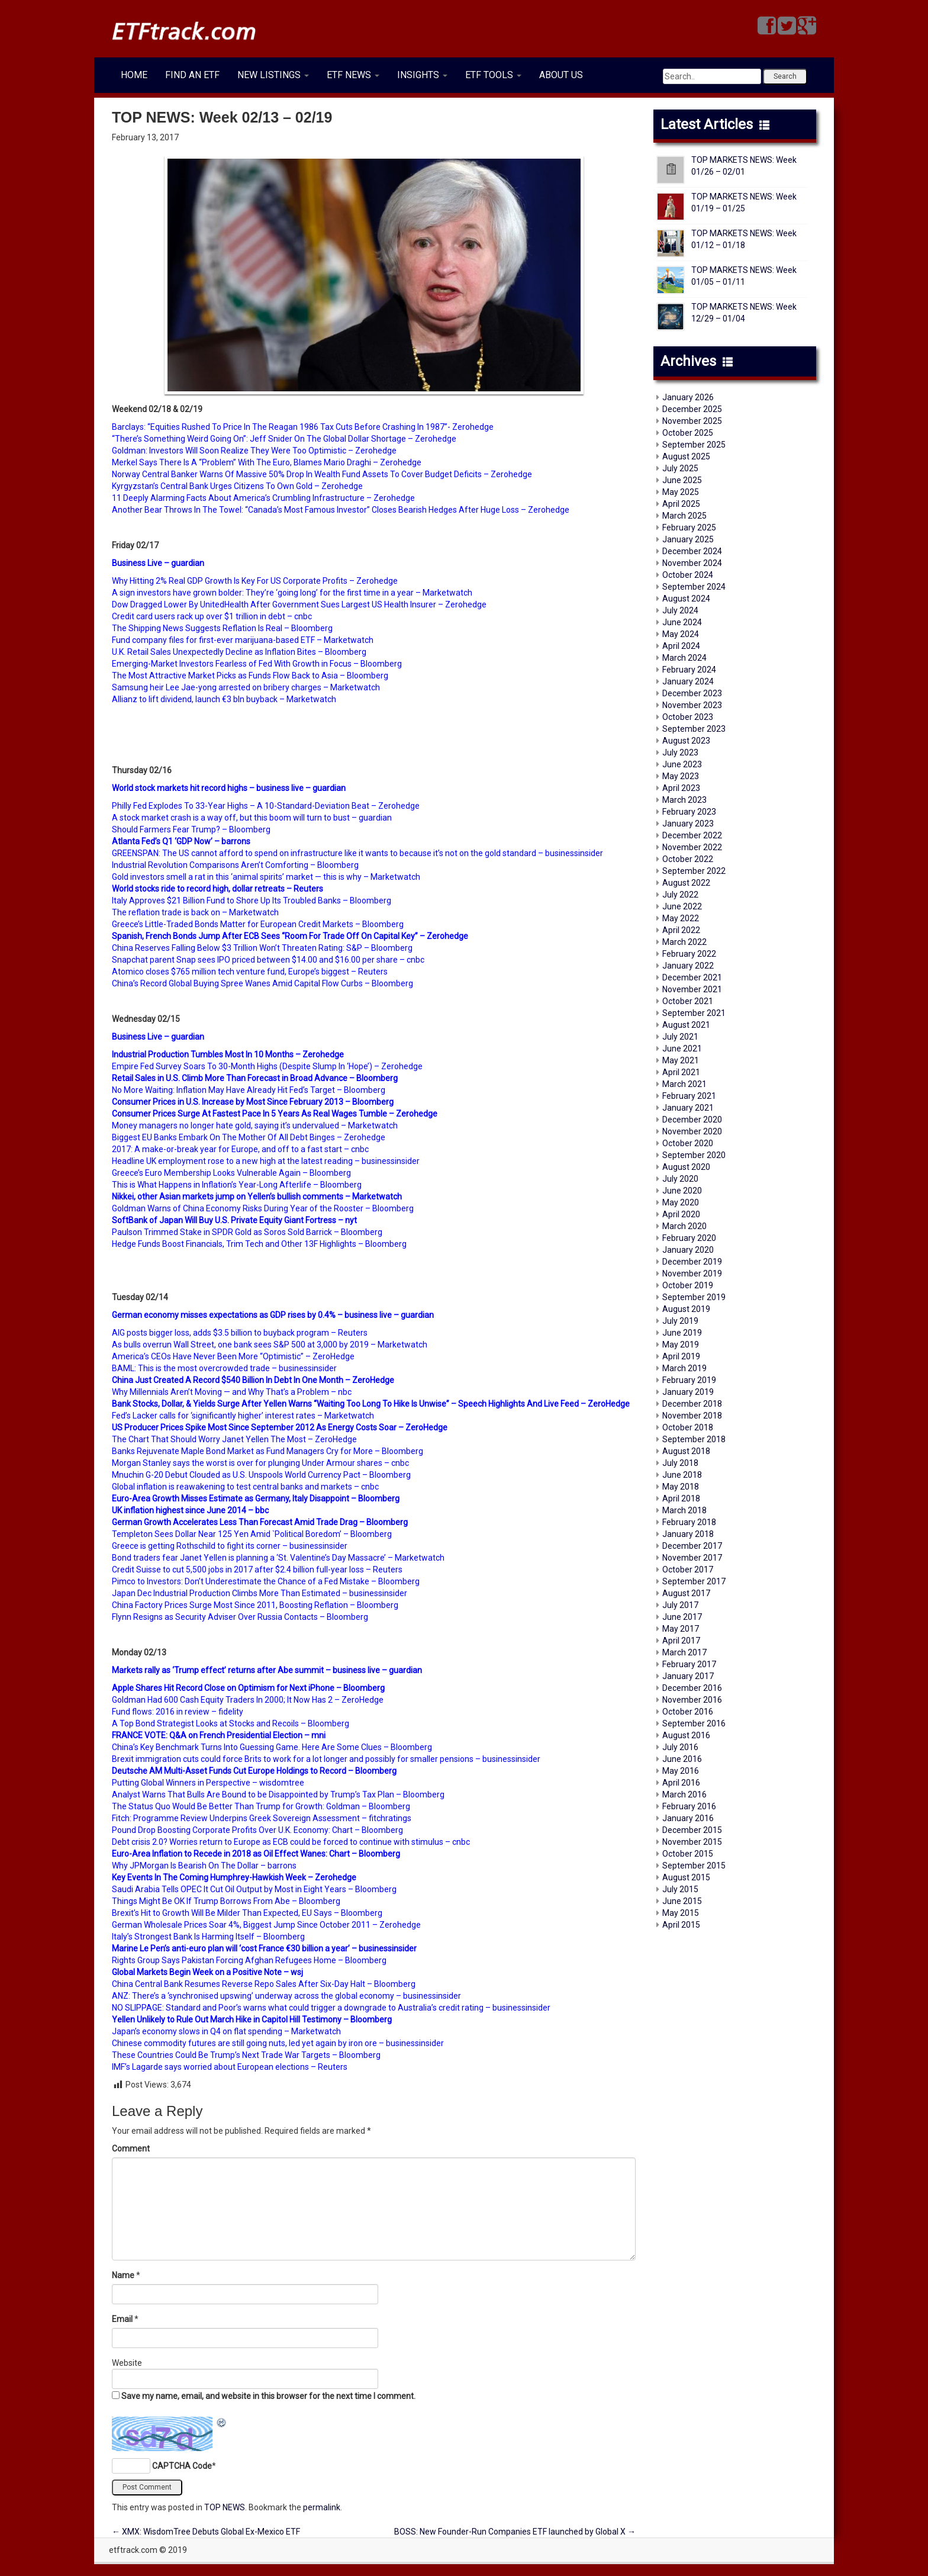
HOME (134, 75)
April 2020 (681, 1214)
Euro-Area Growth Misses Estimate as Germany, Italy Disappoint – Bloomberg (255, 1498)
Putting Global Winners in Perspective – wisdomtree (208, 1782)
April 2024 (681, 646)
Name (123, 2275)
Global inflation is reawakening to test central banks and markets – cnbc (245, 1486)
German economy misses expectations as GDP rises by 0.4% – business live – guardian (273, 1315)
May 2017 (680, 1628)
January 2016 (688, 1818)
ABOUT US (561, 75)
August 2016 (686, 1735)
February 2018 (689, 1522)
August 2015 (686, 1877)
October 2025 (687, 433)
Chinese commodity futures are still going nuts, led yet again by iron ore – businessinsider (278, 2043)
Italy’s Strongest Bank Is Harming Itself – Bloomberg (208, 1936)
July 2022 (680, 894)
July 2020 (680, 1179)
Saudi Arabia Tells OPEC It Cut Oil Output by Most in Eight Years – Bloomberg (254, 1889)
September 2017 (694, 1581)
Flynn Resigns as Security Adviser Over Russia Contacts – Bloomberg (240, 1617)
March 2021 (684, 1084)
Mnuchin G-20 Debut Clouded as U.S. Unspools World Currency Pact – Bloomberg (261, 1475)
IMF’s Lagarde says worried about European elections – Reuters (229, 2067)
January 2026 (688, 397)
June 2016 (682, 1759)
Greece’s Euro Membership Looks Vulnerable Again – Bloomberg (231, 1173)
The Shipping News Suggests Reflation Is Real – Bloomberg (222, 628)
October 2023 (687, 717)
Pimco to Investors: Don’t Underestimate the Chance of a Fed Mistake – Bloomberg (266, 1581)
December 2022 (692, 835)
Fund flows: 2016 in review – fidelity (177, 1711)
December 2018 (692, 1403)
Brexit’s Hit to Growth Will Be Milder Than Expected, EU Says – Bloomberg (247, 1913)
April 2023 (681, 788)
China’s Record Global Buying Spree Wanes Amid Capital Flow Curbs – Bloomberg (262, 983)
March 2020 (684, 1226)
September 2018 (694, 1439)
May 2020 (680, 1202)
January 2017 (688, 1676)
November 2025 (692, 421)
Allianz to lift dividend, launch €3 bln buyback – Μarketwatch (224, 699)
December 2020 (692, 1119)
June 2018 (682, 1475)
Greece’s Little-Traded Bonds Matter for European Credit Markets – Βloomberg (258, 924)
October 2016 (687, 1711)
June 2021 (682, 1048)
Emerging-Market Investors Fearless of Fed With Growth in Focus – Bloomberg (257, 663)
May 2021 (680, 1060)
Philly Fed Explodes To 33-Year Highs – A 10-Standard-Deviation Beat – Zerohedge (266, 806)
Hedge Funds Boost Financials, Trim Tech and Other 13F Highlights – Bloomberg (259, 1244)
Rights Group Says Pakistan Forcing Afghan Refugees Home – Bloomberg (249, 1960)
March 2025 (684, 515)
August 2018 (686, 1451)
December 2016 (692, 1688)
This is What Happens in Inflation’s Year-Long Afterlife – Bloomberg (237, 1184)
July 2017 (680, 1605)
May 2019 (680, 1344)
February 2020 (689, 1238)
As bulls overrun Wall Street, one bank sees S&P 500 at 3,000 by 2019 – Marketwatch (269, 1344)
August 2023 (686, 740)
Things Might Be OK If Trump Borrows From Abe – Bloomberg (226, 1901)
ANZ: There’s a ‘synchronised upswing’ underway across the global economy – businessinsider (286, 1996)
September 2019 (694, 1297)
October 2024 (687, 575)
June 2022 (682, 906)
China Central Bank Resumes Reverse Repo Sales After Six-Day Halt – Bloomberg (263, 1984)
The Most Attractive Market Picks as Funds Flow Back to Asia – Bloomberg (250, 675)
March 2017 (684, 1652)
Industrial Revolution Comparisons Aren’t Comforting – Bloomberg (235, 865)
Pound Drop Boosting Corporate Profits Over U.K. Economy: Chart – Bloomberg (257, 1830)
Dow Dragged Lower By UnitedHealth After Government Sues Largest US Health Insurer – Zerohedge (299, 604)
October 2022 (687, 859)
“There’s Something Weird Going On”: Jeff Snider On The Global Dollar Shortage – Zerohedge (284, 438)
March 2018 (684, 1510)
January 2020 (688, 1250)
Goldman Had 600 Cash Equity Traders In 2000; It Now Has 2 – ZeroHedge (248, 1700)
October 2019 (687, 1285)
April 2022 (681, 930)
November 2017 (692, 1557)
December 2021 (692, 977)
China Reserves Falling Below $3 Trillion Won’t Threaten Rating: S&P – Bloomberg (262, 948)
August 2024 (686, 598)
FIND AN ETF (192, 75)
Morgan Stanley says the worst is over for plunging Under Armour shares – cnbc (260, 1463)
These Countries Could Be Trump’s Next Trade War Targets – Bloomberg (246, 2055)
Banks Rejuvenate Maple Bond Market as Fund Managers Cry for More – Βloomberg (267, 1451)
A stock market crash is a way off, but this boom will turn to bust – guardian (252, 817)
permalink (321, 2507)
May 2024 (680, 634)
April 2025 (681, 504)
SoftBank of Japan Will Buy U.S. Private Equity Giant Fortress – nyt (234, 1220)
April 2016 (681, 1782)
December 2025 (692, 409)
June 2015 (682, 1901)
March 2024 (684, 658)
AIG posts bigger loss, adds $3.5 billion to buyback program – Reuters (240, 1332)
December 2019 (692, 1261)
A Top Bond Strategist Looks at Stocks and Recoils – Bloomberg (230, 1723)
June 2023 (682, 764)
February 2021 (689, 1096)
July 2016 (680, 1747)
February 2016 (689, 1806)
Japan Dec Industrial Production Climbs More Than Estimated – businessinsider (259, 1593)
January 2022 (688, 965)
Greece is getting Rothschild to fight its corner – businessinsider (229, 1546)
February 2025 (689, 527)
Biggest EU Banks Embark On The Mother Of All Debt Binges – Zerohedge (248, 1137)
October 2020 (687, 1143)
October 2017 (687, 1569)
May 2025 (680, 492)
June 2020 (682, 1190)
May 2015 (680, 1913)
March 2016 (684, 1794)
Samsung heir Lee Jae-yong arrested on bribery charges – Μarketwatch (246, 687)
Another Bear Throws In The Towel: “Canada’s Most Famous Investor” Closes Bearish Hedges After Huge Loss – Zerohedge (340, 509)
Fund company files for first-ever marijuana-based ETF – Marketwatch (242, 640)
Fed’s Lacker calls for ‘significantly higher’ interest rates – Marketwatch (243, 1415)
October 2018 (687, 1427)
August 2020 (686, 1167)
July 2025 (680, 468)
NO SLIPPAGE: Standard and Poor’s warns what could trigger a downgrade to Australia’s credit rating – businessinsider (331, 2007)
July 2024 (680, 610)
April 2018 (681, 1498)
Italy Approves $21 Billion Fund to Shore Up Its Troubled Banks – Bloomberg (251, 900)
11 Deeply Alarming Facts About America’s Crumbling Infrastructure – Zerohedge (263, 498)
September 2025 (694, 444)
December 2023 (692, 693)
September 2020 (694, 1155)
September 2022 (694, 871)
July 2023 (680, 752)
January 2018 (688, 1534)
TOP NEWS (224, 2507)
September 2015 (694, 1865)
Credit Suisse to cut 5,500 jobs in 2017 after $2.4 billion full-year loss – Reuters (257, 1569)
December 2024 (692, 551)
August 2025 (686, 456)
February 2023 (689, 811)
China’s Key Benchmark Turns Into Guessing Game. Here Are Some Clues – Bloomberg (272, 1747)
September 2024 (694, 586)
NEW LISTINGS (273, 75)
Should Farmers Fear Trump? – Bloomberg (191, 829)
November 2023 (692, 705)
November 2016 (692, 1700)
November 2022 (692, 847)
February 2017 (689, 1664)
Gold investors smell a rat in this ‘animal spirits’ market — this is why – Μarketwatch (266, 877)
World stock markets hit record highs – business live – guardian (229, 788)
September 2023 (694, 729)
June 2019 (682, 1332)
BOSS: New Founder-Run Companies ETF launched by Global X (515, 2531)
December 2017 (692, 1546)
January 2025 (688, 539)
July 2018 (680, 1463)
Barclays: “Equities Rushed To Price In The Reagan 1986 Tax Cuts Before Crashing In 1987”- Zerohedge (303, 427)
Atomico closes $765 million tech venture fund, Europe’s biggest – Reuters (250, 971)
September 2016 (694, 1723)
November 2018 (692, 1415)
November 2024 (692, 563)
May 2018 (680, 1486)
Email (122, 2319)
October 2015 (687, 1853)
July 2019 (680, 1321)
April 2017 (681, 1640)
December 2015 (692, 1830)
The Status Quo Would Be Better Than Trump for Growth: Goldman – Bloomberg (261, 1806)
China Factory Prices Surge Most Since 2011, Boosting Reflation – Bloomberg (255, 1605)
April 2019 (681, 1356)
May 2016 (680, 1771)
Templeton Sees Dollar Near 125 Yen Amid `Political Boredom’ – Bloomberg (252, 1534)
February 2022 (689, 954)
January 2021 (688, 1107)
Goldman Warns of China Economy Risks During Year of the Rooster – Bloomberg (263, 1208)
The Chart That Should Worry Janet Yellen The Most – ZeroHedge (234, 1439)
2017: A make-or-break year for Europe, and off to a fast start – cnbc (240, 1149)
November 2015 (692, 1842)
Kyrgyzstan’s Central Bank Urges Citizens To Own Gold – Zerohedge (237, 486)
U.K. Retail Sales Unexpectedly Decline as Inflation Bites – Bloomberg (239, 652)
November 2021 (692, 989)
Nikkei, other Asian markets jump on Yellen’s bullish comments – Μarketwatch (257, 1196)
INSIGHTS (422, 75)
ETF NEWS (353, 75)
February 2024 (689, 669)
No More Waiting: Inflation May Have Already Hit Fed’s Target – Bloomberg (248, 1090)
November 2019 (692, 1273)
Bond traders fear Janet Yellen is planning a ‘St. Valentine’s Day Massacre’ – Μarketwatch (278, 1557)
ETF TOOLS (493, 75)
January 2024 (688, 681)
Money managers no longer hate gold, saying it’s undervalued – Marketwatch (255, 1125)
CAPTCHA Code (182, 2466)
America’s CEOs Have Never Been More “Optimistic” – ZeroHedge (233, 1356)
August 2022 (686, 882)
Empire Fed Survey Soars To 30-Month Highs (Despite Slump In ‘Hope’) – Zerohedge (267, 1066)
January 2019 (688, 1392)
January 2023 (688, 823)
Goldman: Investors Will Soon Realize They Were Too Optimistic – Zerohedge (254, 450)
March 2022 (684, 942)
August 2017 (686, 1593)
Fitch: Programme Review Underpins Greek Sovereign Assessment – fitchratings (261, 1818)
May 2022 (680, 918)
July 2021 (680, 1036)
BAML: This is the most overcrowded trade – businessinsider (224, 1368)
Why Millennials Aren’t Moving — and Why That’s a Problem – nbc (232, 1392)
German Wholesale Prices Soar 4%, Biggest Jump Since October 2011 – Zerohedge (266, 1924)
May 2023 (680, 776)
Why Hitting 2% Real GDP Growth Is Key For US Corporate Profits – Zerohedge (255, 581)
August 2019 (686, 1309)
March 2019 (684, 1368)
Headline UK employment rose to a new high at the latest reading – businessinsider (266, 1161)
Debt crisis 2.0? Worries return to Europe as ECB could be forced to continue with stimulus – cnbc (291, 1842)
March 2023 (684, 800)
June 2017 (682, 1617)
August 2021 (686, 1025)
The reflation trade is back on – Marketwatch (195, 912)
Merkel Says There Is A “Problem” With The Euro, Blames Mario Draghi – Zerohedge (266, 462)
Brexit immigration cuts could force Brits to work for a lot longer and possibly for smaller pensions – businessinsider (326, 1759)
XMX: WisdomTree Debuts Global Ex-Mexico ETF (206, 2531)
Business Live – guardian (158, 563)
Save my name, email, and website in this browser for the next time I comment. (268, 2396)
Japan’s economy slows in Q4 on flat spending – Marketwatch (226, 2031)
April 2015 (681, 1924)
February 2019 (689, 1380)
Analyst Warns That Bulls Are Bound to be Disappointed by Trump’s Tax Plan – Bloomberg (278, 1794)
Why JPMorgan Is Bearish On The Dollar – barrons (204, 1865)
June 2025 (682, 480)
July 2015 (680, 1889)
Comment (131, 2148)
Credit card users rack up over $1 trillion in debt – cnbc (212, 616)
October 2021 (687, 1001)
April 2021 (681, 1072)
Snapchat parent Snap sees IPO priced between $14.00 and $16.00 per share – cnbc (268, 959)
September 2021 (694, 1013)
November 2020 (692, 1131)
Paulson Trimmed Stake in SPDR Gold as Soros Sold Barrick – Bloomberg (247, 1232)
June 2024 (682, 622)
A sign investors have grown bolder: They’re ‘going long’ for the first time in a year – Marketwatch (292, 592)
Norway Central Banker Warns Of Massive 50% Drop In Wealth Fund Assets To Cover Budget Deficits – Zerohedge (322, 474)
